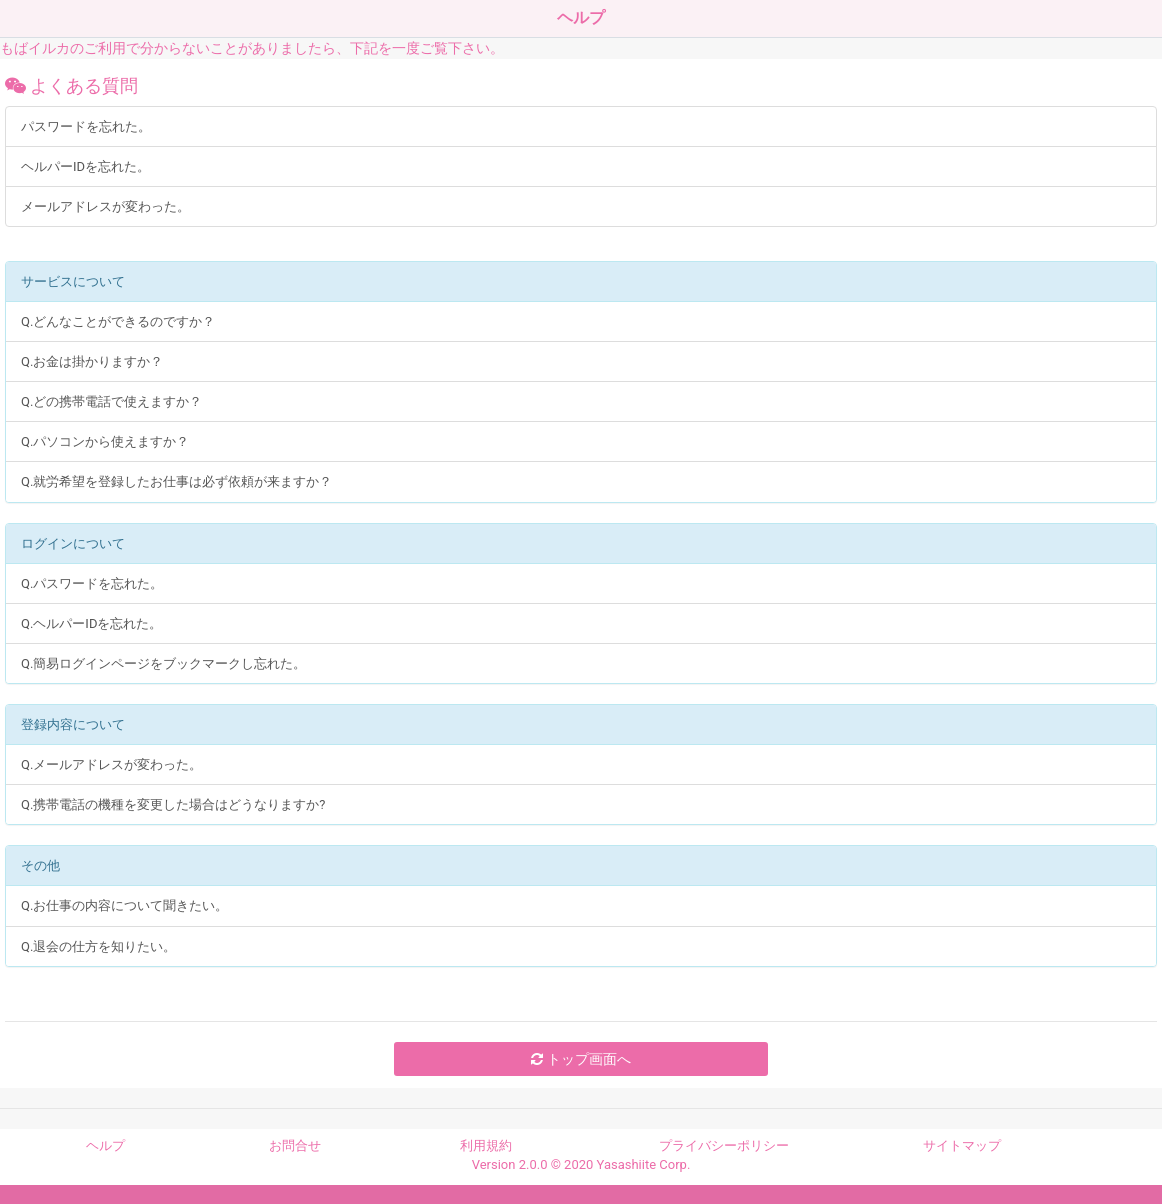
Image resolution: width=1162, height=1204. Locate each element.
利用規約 (486, 1145)
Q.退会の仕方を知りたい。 (98, 946)
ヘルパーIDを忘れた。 (85, 166)
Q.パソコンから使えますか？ (105, 441)
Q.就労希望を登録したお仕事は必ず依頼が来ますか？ (176, 481)
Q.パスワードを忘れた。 (92, 583)
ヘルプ (105, 1145)
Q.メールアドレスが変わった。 (111, 764)
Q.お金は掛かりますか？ (92, 361)
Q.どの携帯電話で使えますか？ (111, 401)
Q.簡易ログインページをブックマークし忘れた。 (163, 663)
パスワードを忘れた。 (86, 126)
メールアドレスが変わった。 (105, 206)
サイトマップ (962, 1145)
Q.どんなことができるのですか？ (118, 321)
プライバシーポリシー (724, 1145)
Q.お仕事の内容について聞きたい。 (124, 905)
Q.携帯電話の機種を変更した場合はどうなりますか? (173, 804)
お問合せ (295, 1145)
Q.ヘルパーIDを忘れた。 (91, 623)
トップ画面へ (580, 1059)
